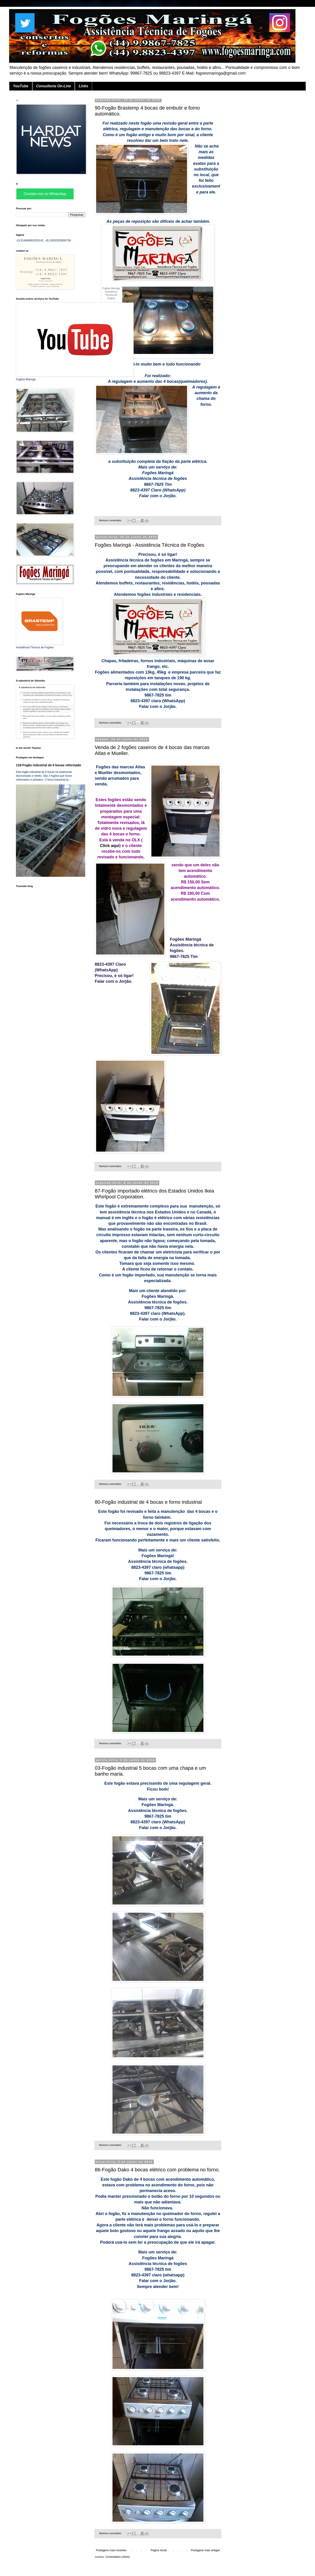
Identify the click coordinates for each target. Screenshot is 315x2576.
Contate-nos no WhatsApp (45, 194)
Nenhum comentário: (110, 520)
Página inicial (159, 2550)
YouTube (20, 86)
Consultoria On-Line (53, 86)
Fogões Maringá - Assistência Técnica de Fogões (149, 545)
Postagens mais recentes (111, 2550)
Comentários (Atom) (117, 2556)
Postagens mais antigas (205, 2550)
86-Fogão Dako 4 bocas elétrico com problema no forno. (157, 2170)
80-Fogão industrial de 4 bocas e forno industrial (148, 1502)
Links (83, 86)
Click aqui (109, 845)
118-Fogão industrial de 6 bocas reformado (48, 765)
